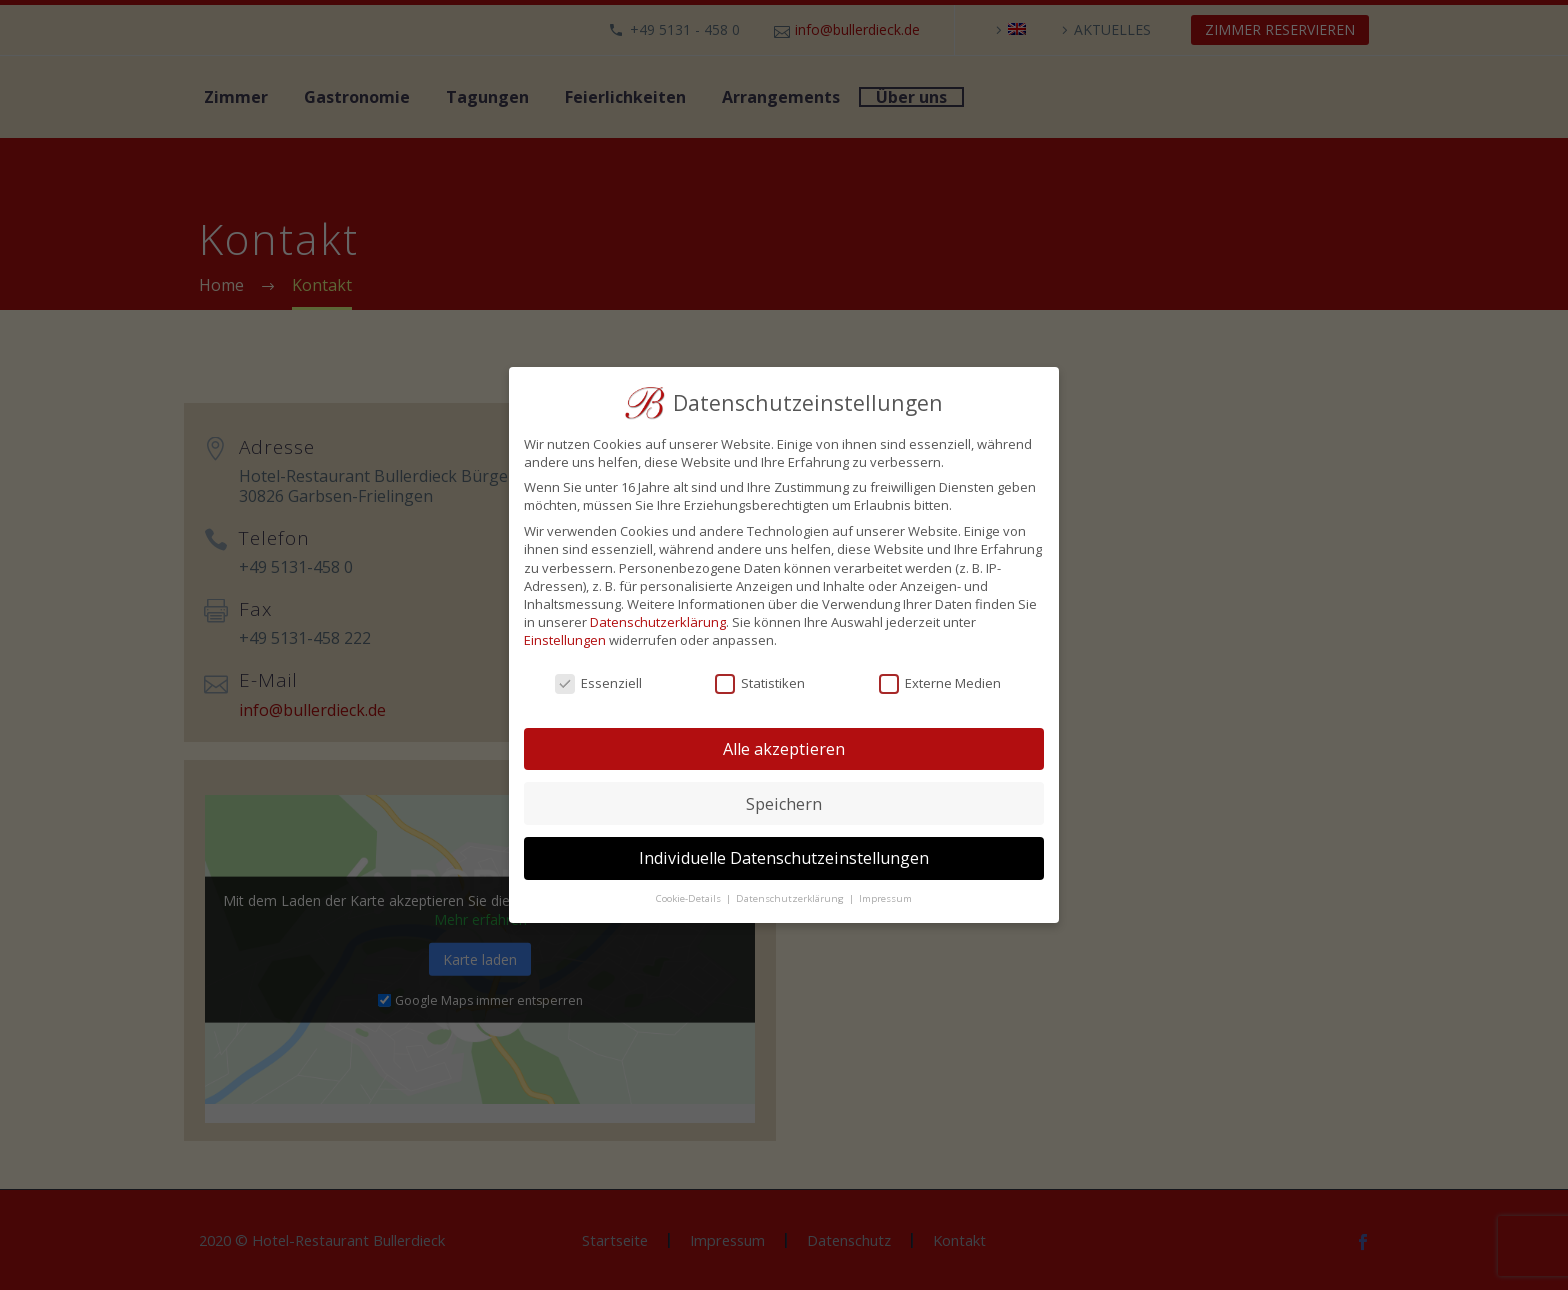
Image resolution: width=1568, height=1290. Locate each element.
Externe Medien (940, 683)
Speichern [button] (784, 804)
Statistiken (760, 683)
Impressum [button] (885, 898)
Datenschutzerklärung (658, 622)
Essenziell (598, 683)
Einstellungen (565, 640)
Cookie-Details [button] (690, 898)
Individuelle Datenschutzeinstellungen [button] (784, 858)
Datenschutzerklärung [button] (791, 898)
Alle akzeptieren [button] (784, 749)
